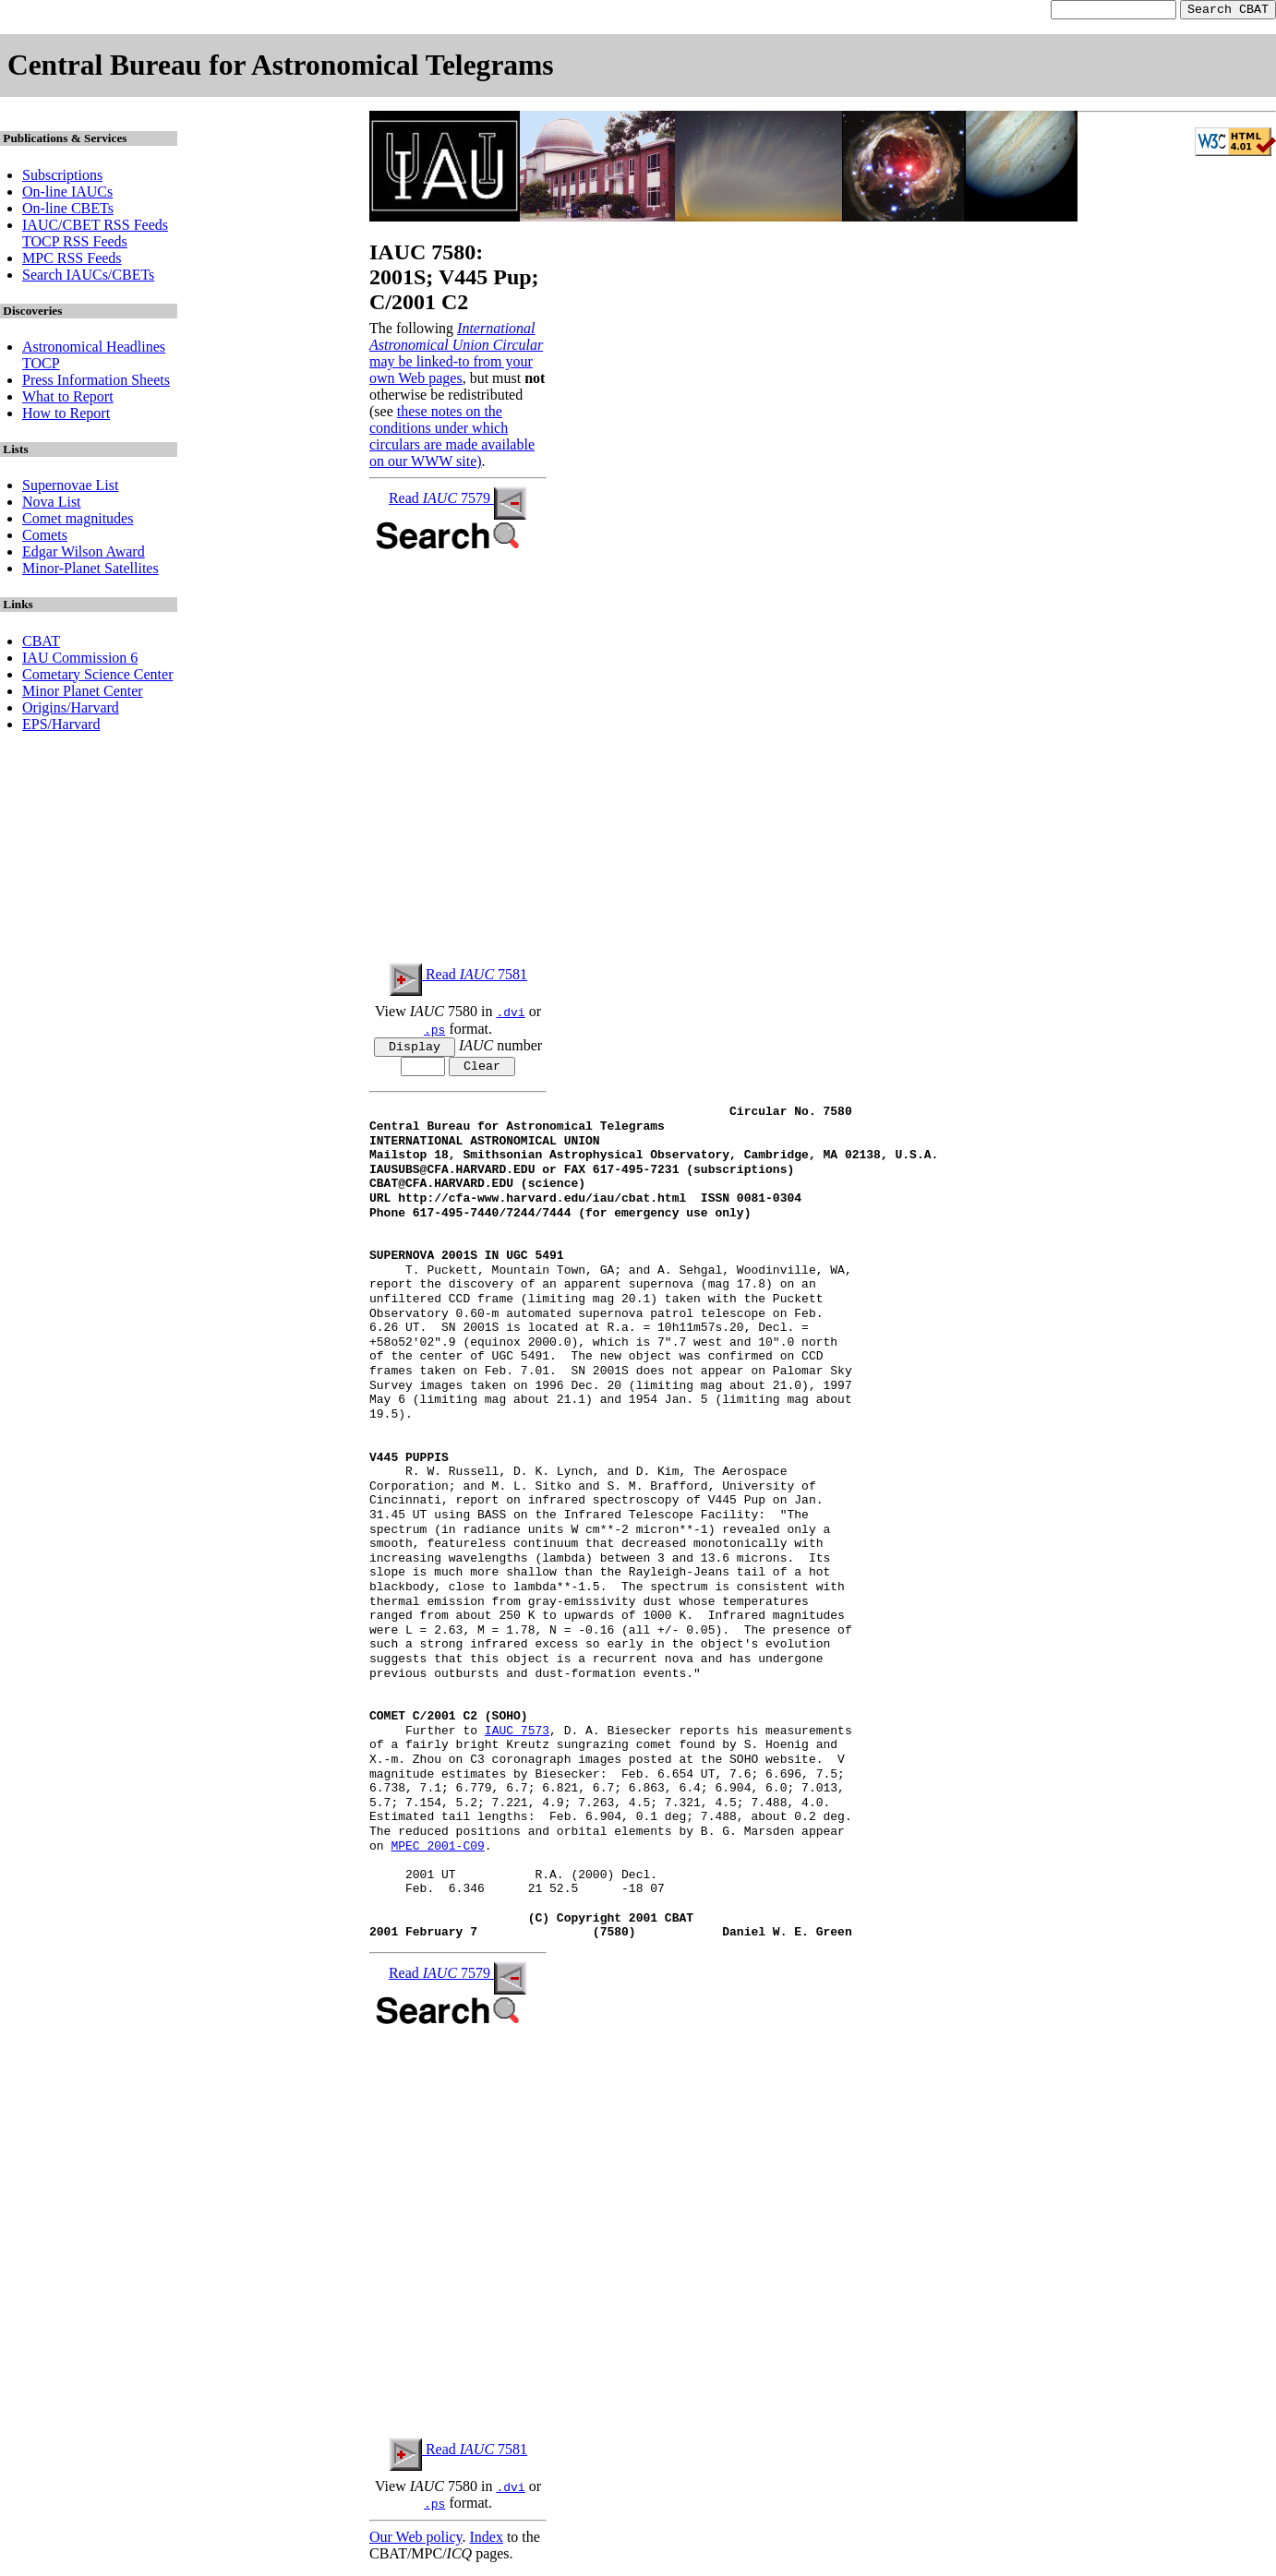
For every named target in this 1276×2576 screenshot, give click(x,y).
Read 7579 (458, 501)
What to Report (68, 399)
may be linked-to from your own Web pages (451, 372)
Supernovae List (70, 488)
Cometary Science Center (98, 677)
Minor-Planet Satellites (90, 571)
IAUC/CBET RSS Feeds (95, 227)
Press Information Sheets (96, 382)
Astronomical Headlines (93, 349)
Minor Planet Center (82, 693)
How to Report (66, 416)
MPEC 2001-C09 (437, 1852)
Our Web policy (415, 2543)
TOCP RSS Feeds (74, 244)
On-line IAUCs (67, 194)
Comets (44, 537)
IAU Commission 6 (80, 660)
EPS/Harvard (61, 727)
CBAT (41, 644)
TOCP (41, 366)
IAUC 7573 (517, 1738)
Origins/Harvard (70, 710)
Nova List (51, 504)
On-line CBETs (68, 211)
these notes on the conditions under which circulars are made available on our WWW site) (452, 439)
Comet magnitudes (77, 521)
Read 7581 (458, 977)
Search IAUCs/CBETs (88, 277)
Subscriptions (62, 178)
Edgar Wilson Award (83, 554)
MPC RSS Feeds (72, 261)
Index (485, 2543)
